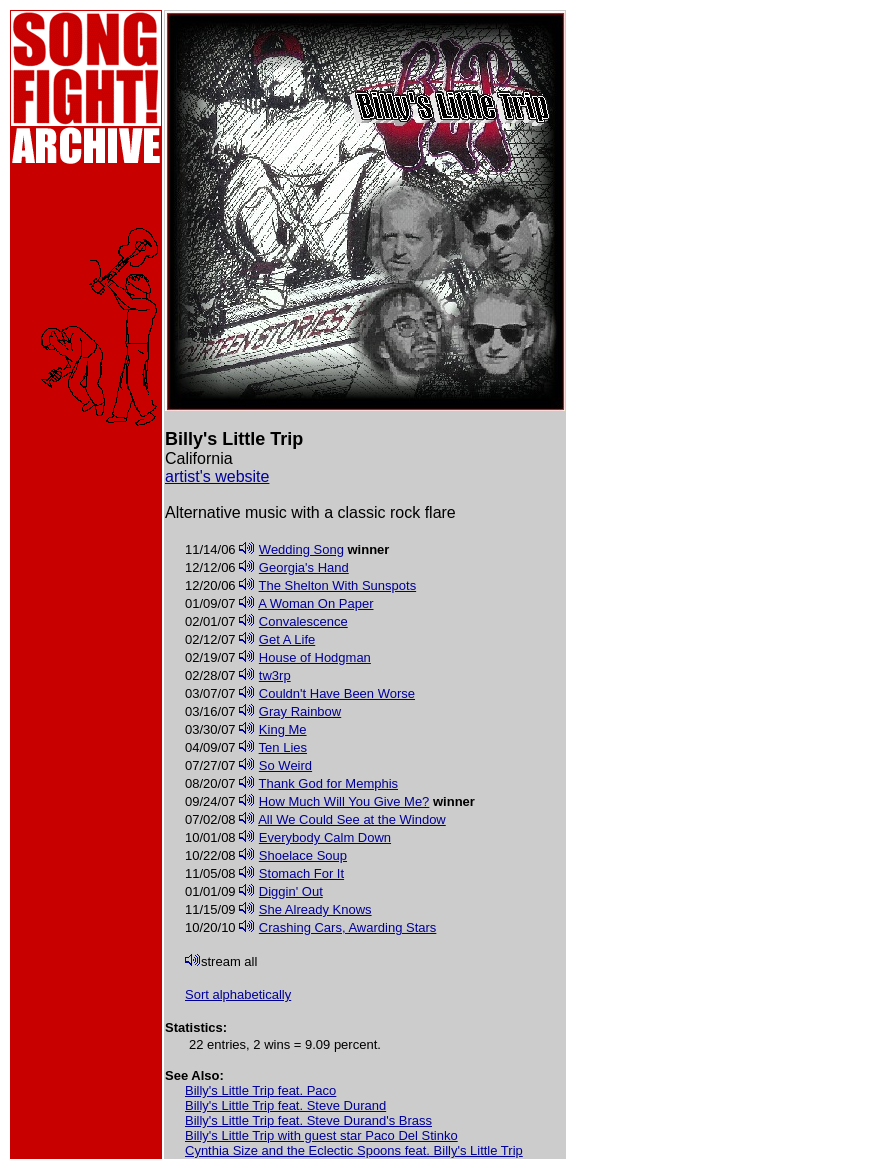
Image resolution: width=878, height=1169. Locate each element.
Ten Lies (283, 747)
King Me (283, 729)
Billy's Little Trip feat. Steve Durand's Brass (308, 1120)
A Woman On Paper (315, 603)
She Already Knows (315, 909)
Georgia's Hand (304, 567)
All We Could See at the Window (352, 819)
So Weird (285, 765)
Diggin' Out (291, 891)
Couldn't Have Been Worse (337, 693)
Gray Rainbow (300, 711)
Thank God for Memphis (328, 783)
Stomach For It (301, 873)
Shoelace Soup (303, 855)
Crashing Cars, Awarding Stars (348, 927)
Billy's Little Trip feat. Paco (260, 1090)
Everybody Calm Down (325, 837)
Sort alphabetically (238, 994)
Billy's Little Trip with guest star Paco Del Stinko (321, 1135)
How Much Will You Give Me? (344, 801)
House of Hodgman (315, 657)
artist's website (217, 476)
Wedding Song (301, 549)
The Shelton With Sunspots (338, 585)
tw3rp (275, 675)
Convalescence (303, 621)
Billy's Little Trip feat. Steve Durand (285, 1105)
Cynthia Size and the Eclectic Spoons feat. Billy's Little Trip (354, 1150)
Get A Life (287, 639)
